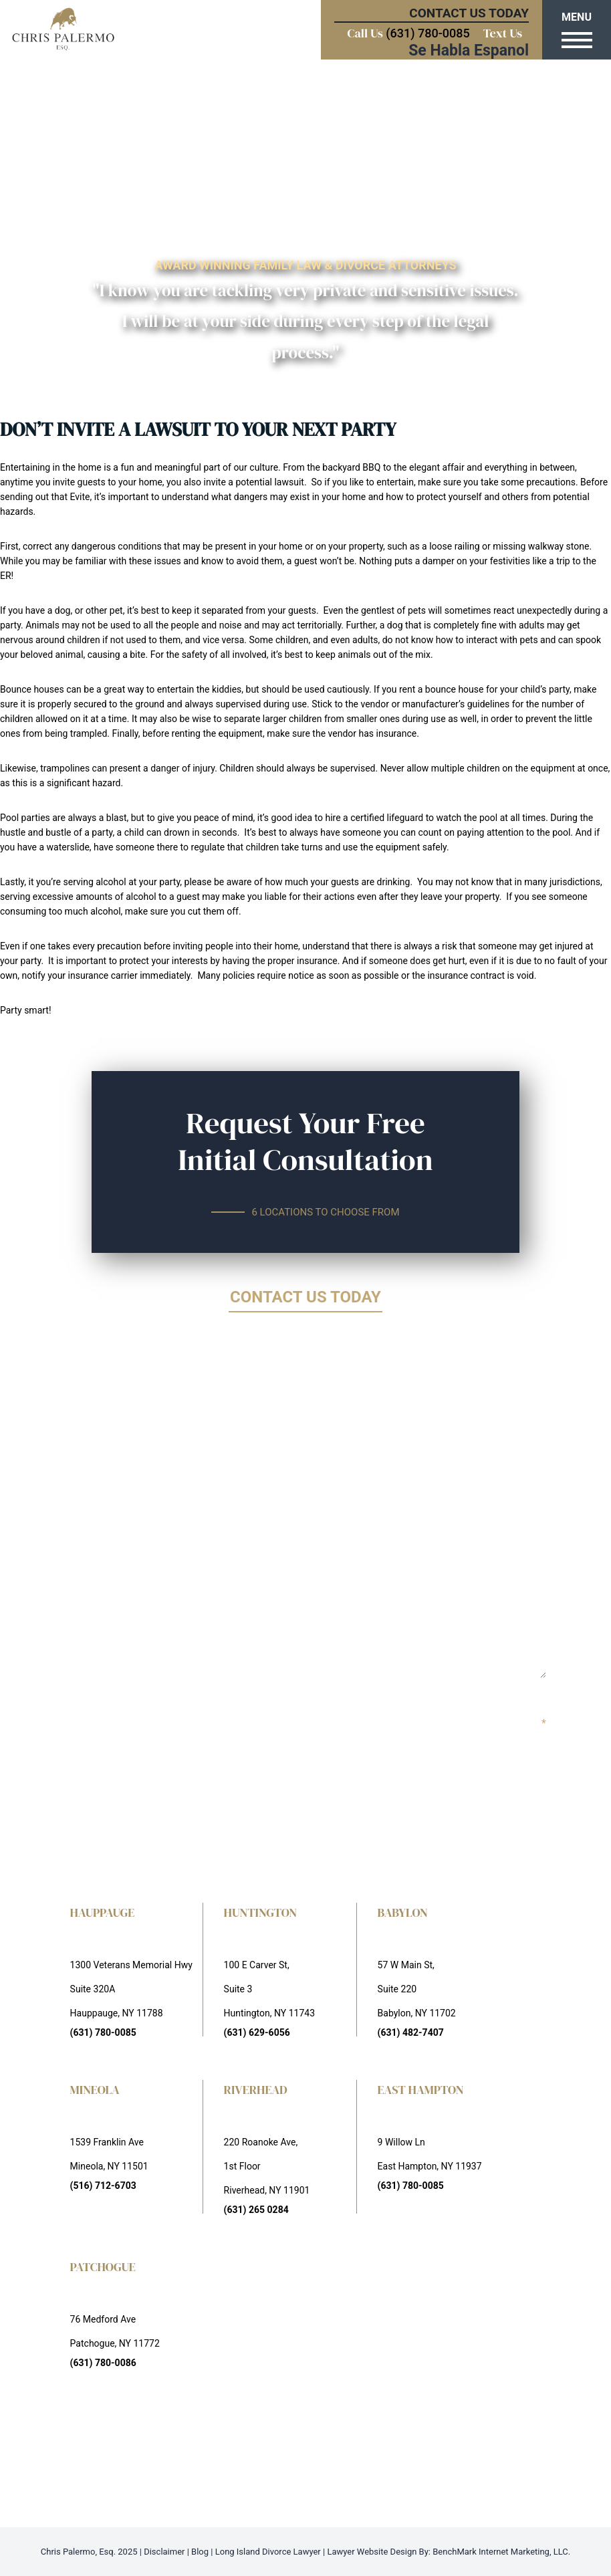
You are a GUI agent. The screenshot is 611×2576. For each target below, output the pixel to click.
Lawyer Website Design (371, 2552)
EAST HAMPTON (421, 2089)
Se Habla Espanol (468, 50)
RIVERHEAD (255, 2089)
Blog (200, 2552)
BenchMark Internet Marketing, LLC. (501, 2552)
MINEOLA (95, 2089)
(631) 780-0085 (427, 33)
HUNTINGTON (260, 1912)
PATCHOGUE (103, 2266)
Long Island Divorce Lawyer (268, 2552)
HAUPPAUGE (102, 1912)
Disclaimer (164, 2552)
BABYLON (403, 1912)
